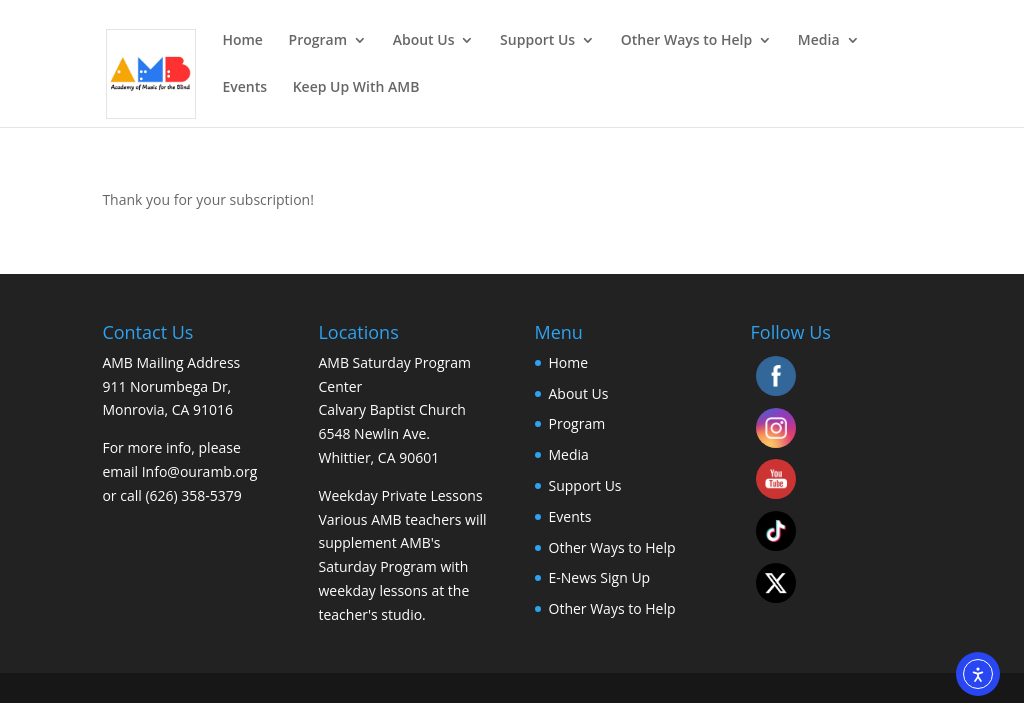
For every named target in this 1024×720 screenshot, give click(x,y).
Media (819, 41)
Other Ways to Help (686, 41)
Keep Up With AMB (356, 88)
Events (244, 88)
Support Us (537, 41)
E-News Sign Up (600, 577)
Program (318, 41)
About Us (424, 41)
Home (242, 41)
